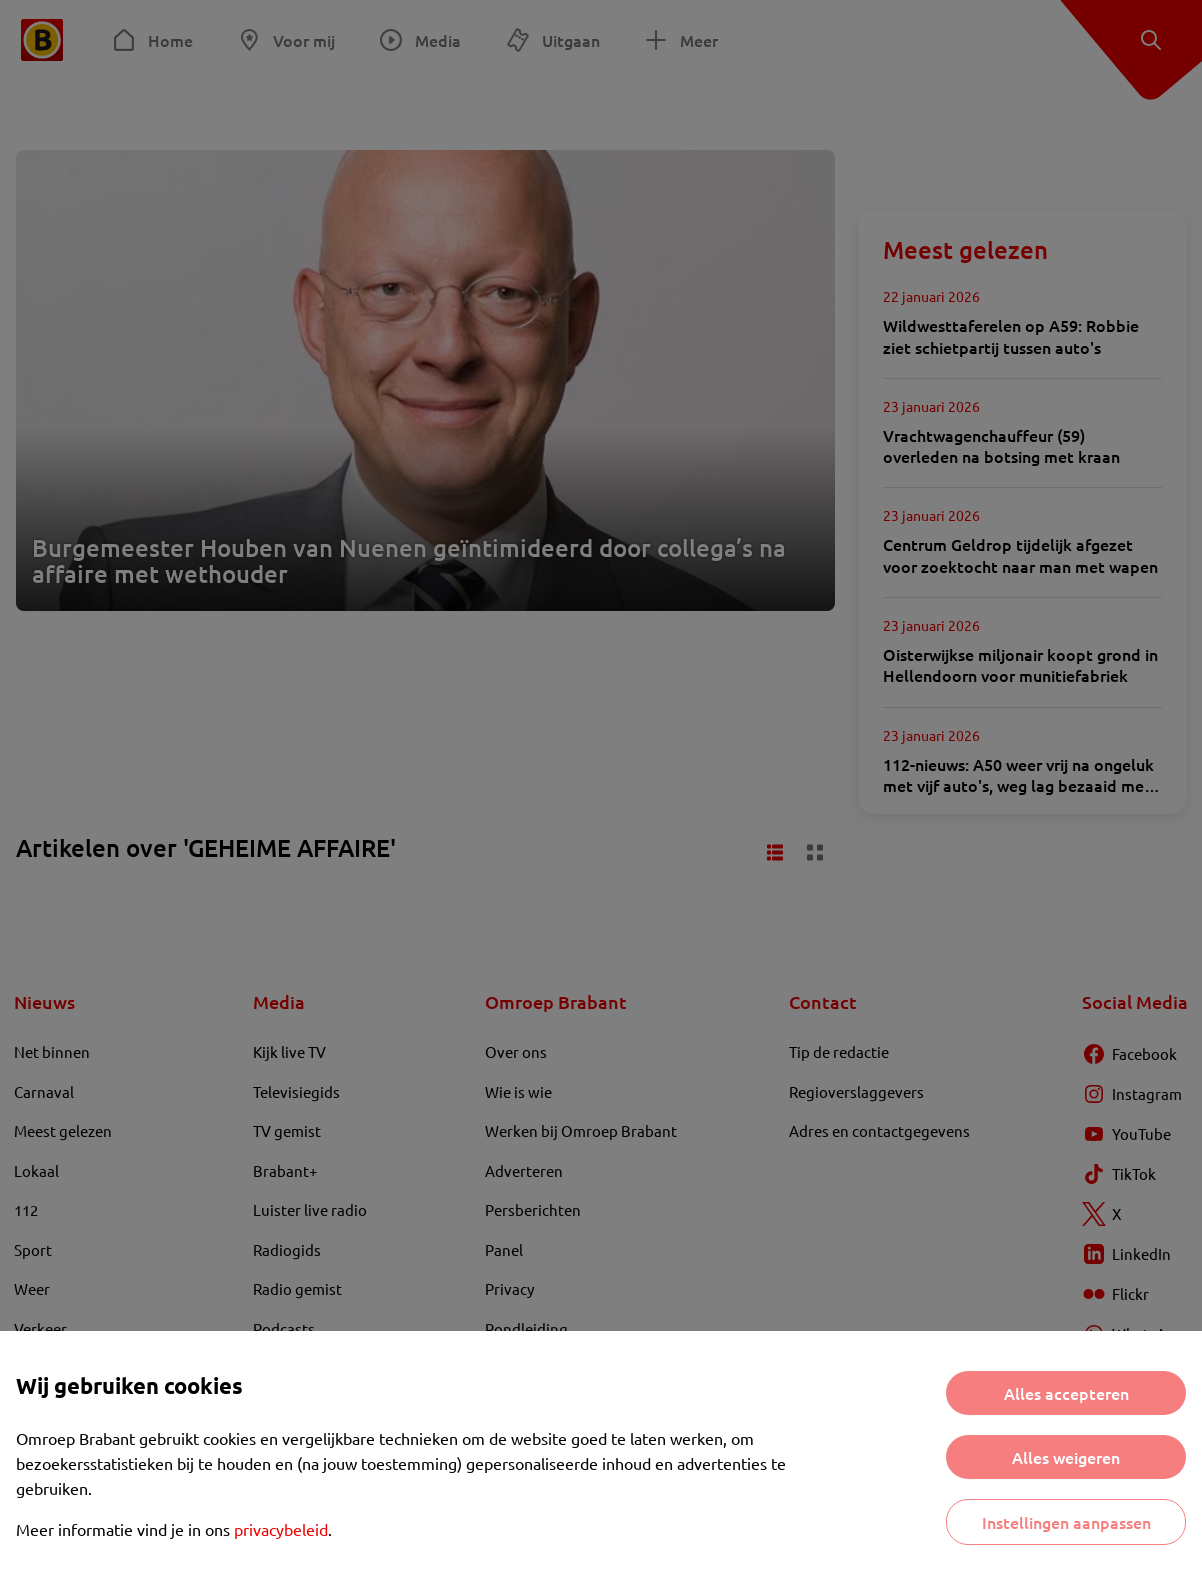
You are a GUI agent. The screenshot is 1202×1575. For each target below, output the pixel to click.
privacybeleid (281, 1529)
